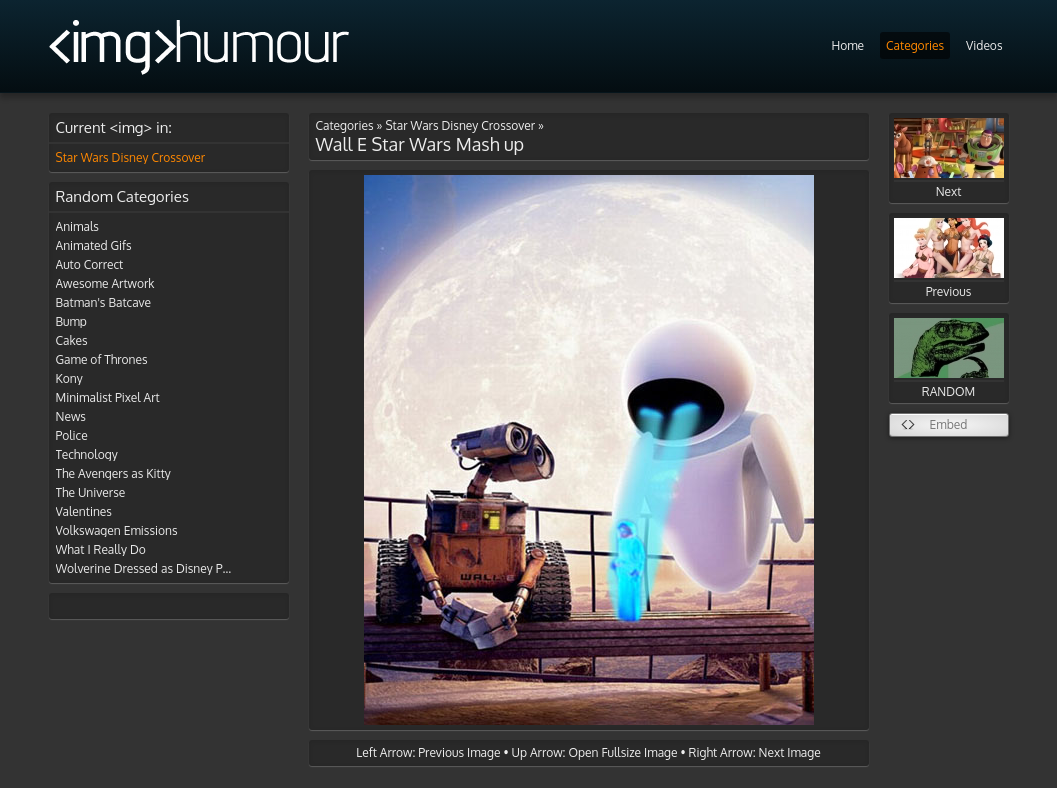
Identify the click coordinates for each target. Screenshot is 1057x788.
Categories (915, 45)
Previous (949, 258)
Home (847, 45)
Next (949, 158)
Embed (949, 424)
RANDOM (949, 358)
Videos (984, 45)
